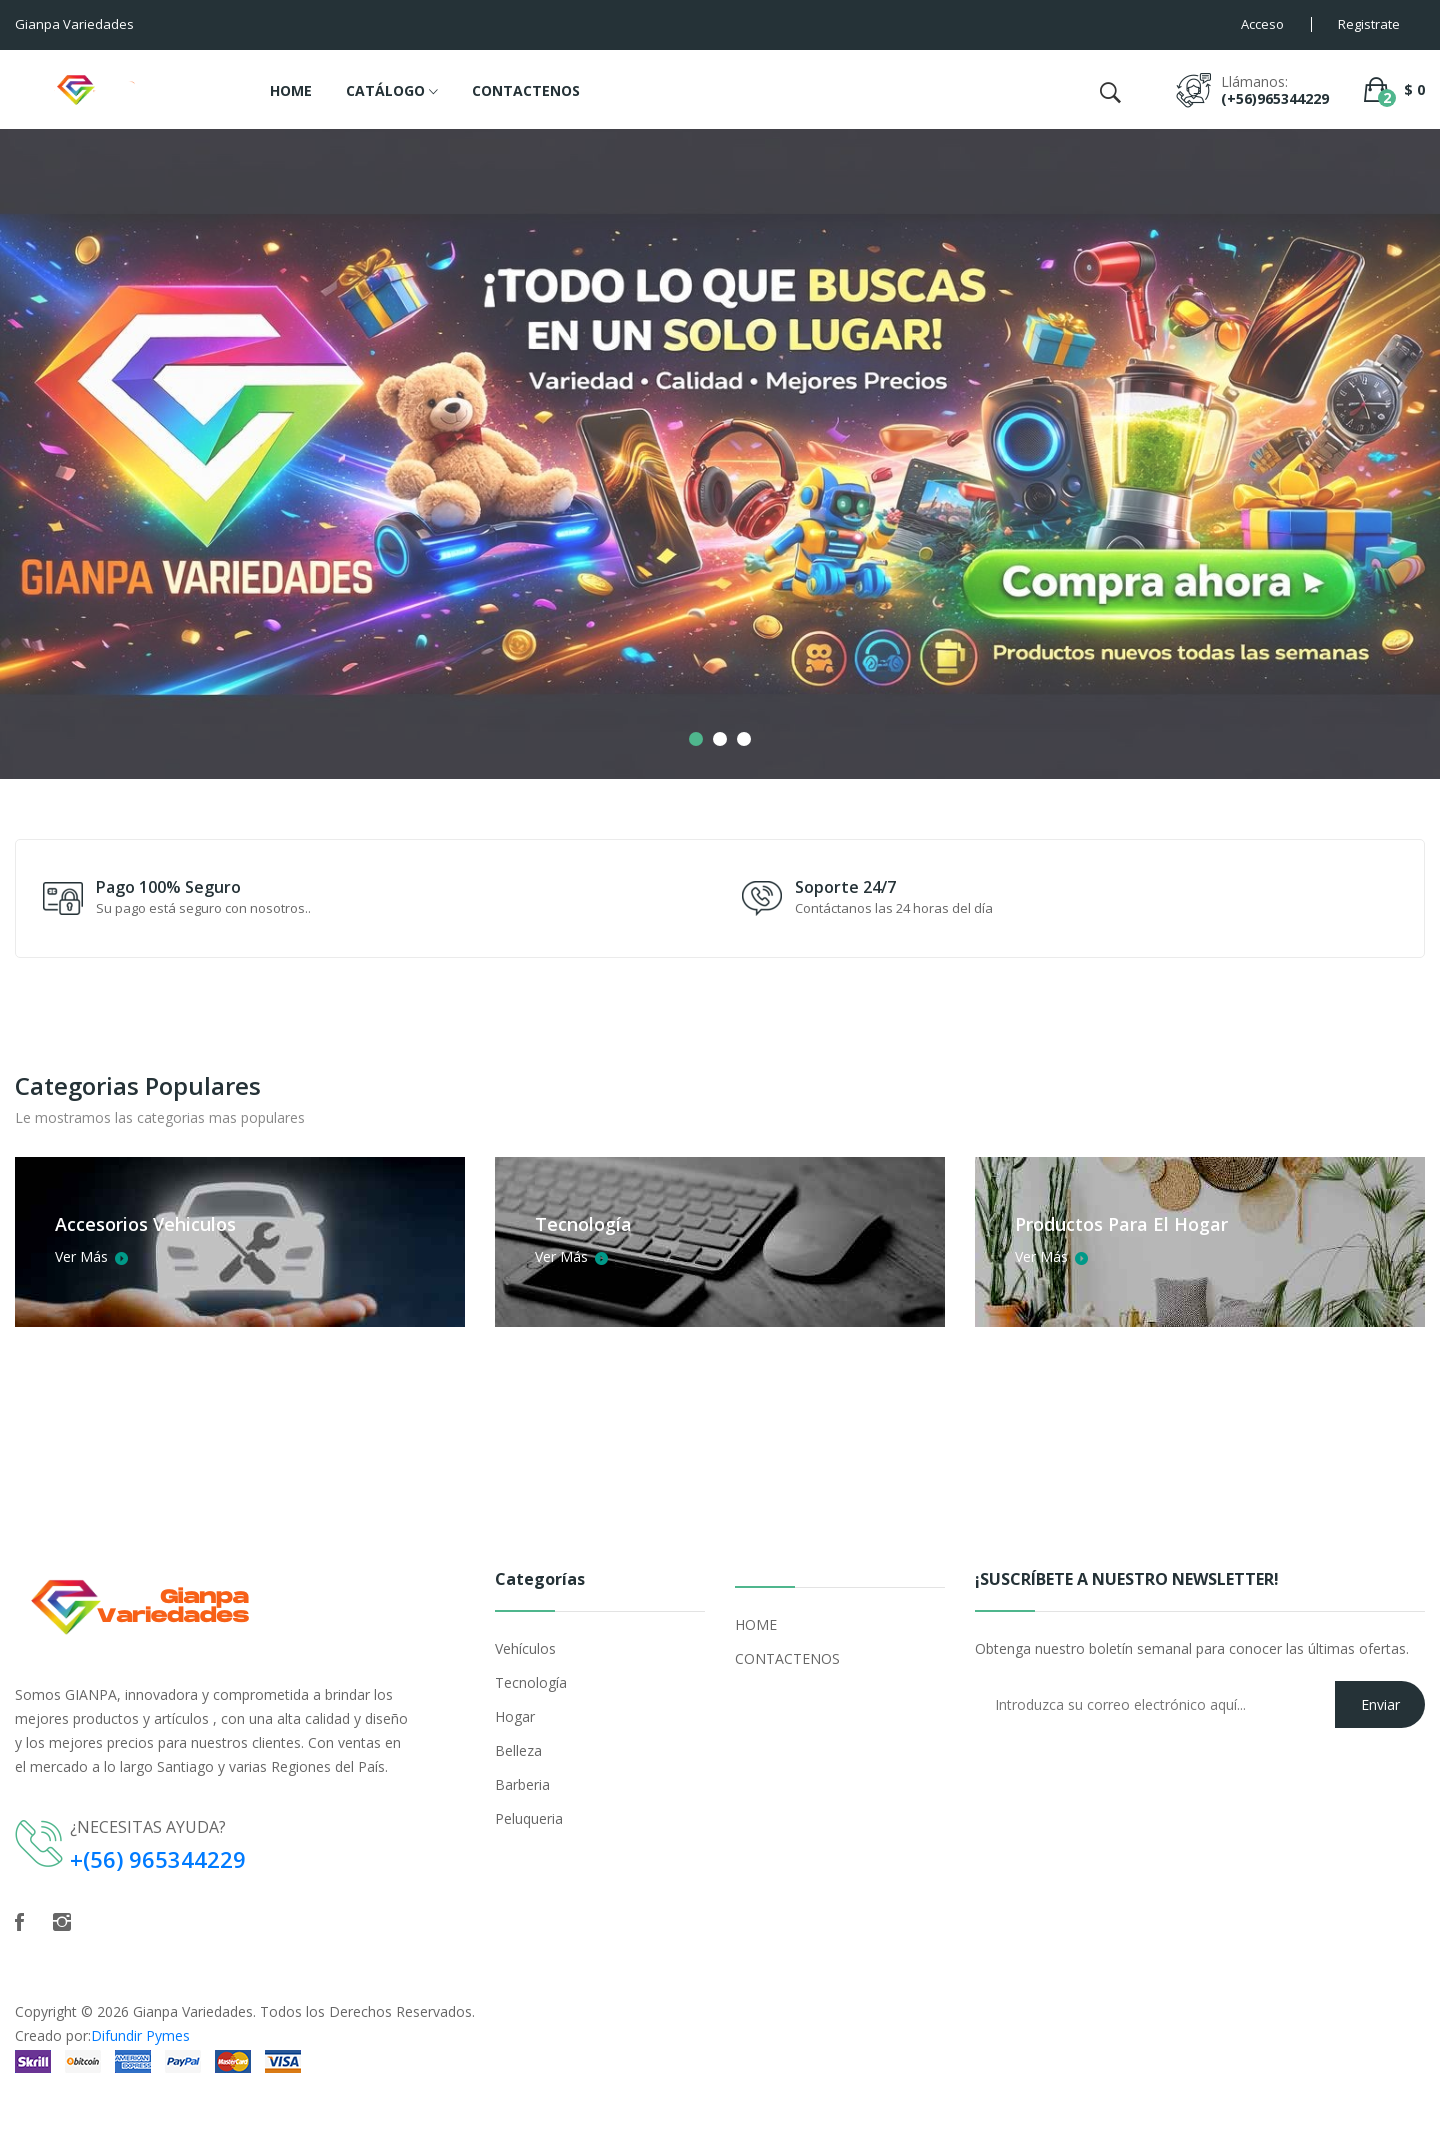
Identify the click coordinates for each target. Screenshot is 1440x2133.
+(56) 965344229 (158, 1859)
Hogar (515, 1716)
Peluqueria (529, 1818)
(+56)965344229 (1275, 98)
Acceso (1262, 24)
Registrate (1369, 24)
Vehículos (525, 1648)
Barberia (522, 1784)
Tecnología (531, 1682)
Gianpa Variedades (193, 2011)
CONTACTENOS (526, 90)
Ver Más (90, 1256)
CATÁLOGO (392, 92)
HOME (291, 90)
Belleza (518, 1750)
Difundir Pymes (140, 2035)
